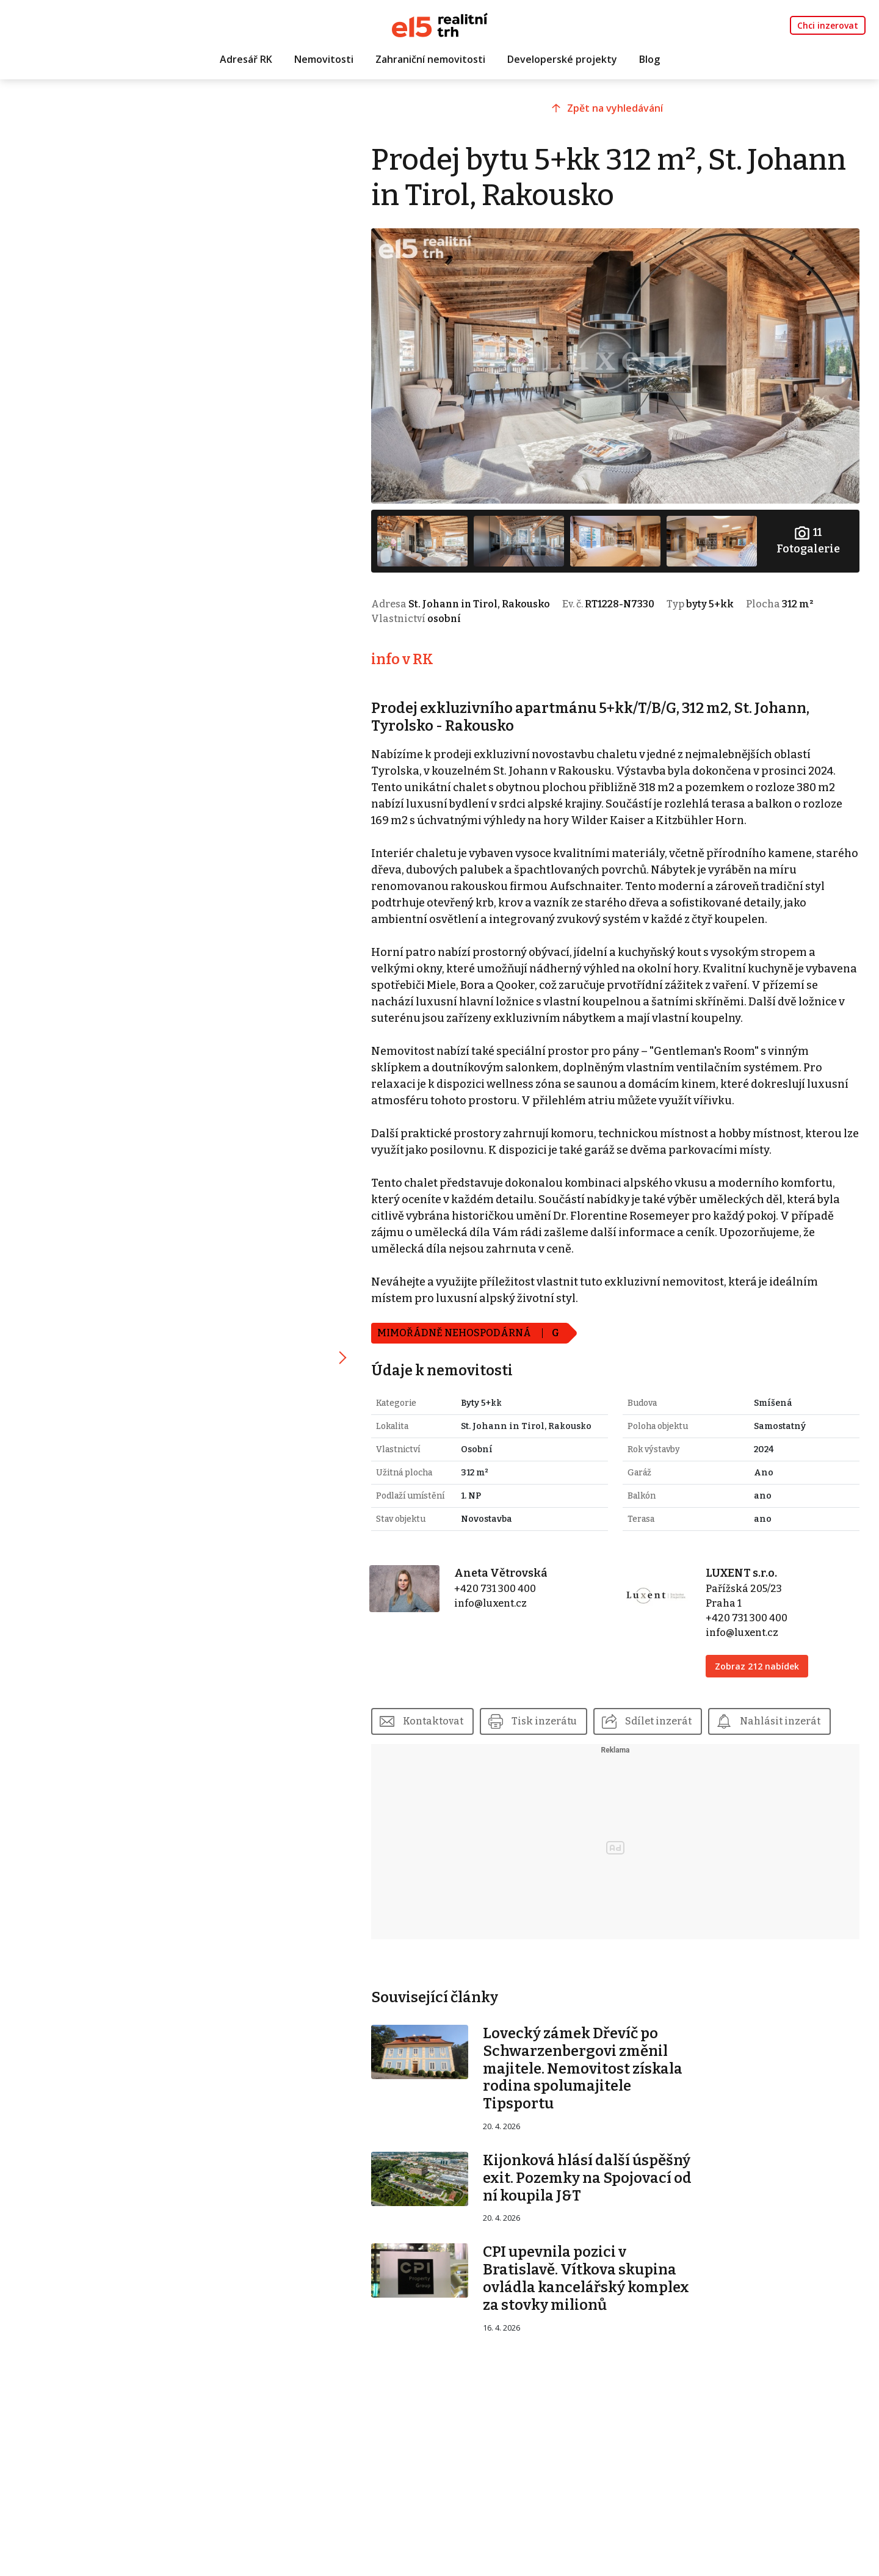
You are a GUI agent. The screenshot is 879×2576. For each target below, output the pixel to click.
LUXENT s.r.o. (741, 1573)
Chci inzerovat (827, 25)
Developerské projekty (562, 59)
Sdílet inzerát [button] (658, 1721)
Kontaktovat (433, 1721)
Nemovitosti (323, 59)
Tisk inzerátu (544, 1721)
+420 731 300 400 (495, 1588)
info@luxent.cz (490, 1603)
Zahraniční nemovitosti (430, 59)
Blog (649, 59)
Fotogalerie (808, 539)
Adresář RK (246, 59)
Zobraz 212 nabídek (757, 1666)
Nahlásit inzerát (780, 1721)
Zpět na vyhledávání (615, 108)
